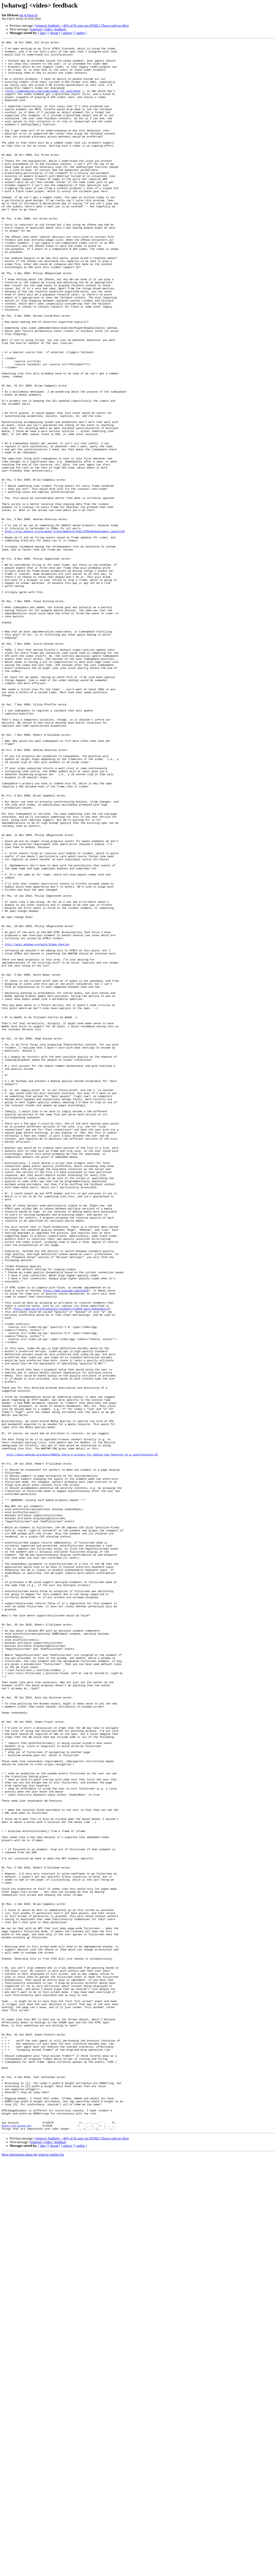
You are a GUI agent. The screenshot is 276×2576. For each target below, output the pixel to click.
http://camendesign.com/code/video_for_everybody (43, 101)
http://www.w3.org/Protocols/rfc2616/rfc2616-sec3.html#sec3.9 (61, 1562)
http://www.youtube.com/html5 (66, 1540)
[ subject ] (67, 33)
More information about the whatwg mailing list (33, 2572)
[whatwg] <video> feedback (48, 29)
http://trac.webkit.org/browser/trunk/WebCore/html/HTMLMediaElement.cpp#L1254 (65, 629)
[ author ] (81, 33)
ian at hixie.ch (28, 15)
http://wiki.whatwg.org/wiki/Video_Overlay (37, 1125)
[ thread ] (54, 33)
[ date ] (42, 33)
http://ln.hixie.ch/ (17, 2543)
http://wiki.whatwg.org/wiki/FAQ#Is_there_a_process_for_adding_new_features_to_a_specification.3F (82, 1737)
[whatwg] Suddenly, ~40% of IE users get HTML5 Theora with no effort (82, 25)
